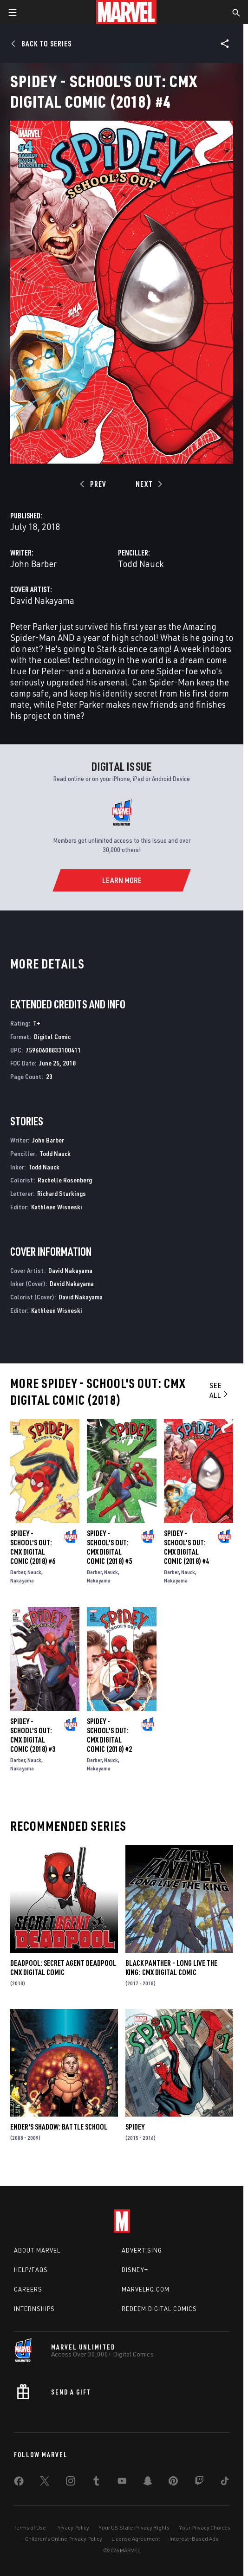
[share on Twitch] (199, 2482)
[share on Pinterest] (173, 2482)
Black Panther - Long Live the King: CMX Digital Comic (171, 1967)
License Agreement (135, 2538)
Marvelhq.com (146, 2289)
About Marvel (37, 2250)
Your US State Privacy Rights (134, 2527)
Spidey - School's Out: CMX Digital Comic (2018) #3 (32, 1735)
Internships (34, 2308)
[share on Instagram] (70, 2482)
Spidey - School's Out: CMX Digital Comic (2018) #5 (109, 1547)
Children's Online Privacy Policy (63, 2538)
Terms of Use (29, 2527)
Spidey (134, 2126)
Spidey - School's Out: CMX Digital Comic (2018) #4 (186, 1547)
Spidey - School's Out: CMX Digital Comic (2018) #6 (32, 1547)
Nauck (34, 1572)
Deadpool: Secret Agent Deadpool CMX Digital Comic (63, 1967)
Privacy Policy (72, 2527)
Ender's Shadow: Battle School (58, 2126)
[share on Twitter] (44, 2482)
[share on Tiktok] (224, 2482)
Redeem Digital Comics (159, 2308)
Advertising (142, 2250)
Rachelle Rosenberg (65, 1180)
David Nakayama (42, 600)
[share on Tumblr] (96, 2482)
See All (219, 1390)
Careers (28, 2289)
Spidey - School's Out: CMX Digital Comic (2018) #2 (109, 1735)
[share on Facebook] (19, 2483)
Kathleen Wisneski (56, 1207)
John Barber (33, 563)
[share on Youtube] (122, 2482)
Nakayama (22, 1580)
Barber (17, 1572)
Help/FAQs (31, 2269)
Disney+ (135, 2269)
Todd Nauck (140, 563)
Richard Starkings (61, 1193)
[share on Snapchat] (147, 2482)
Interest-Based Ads (194, 2538)
